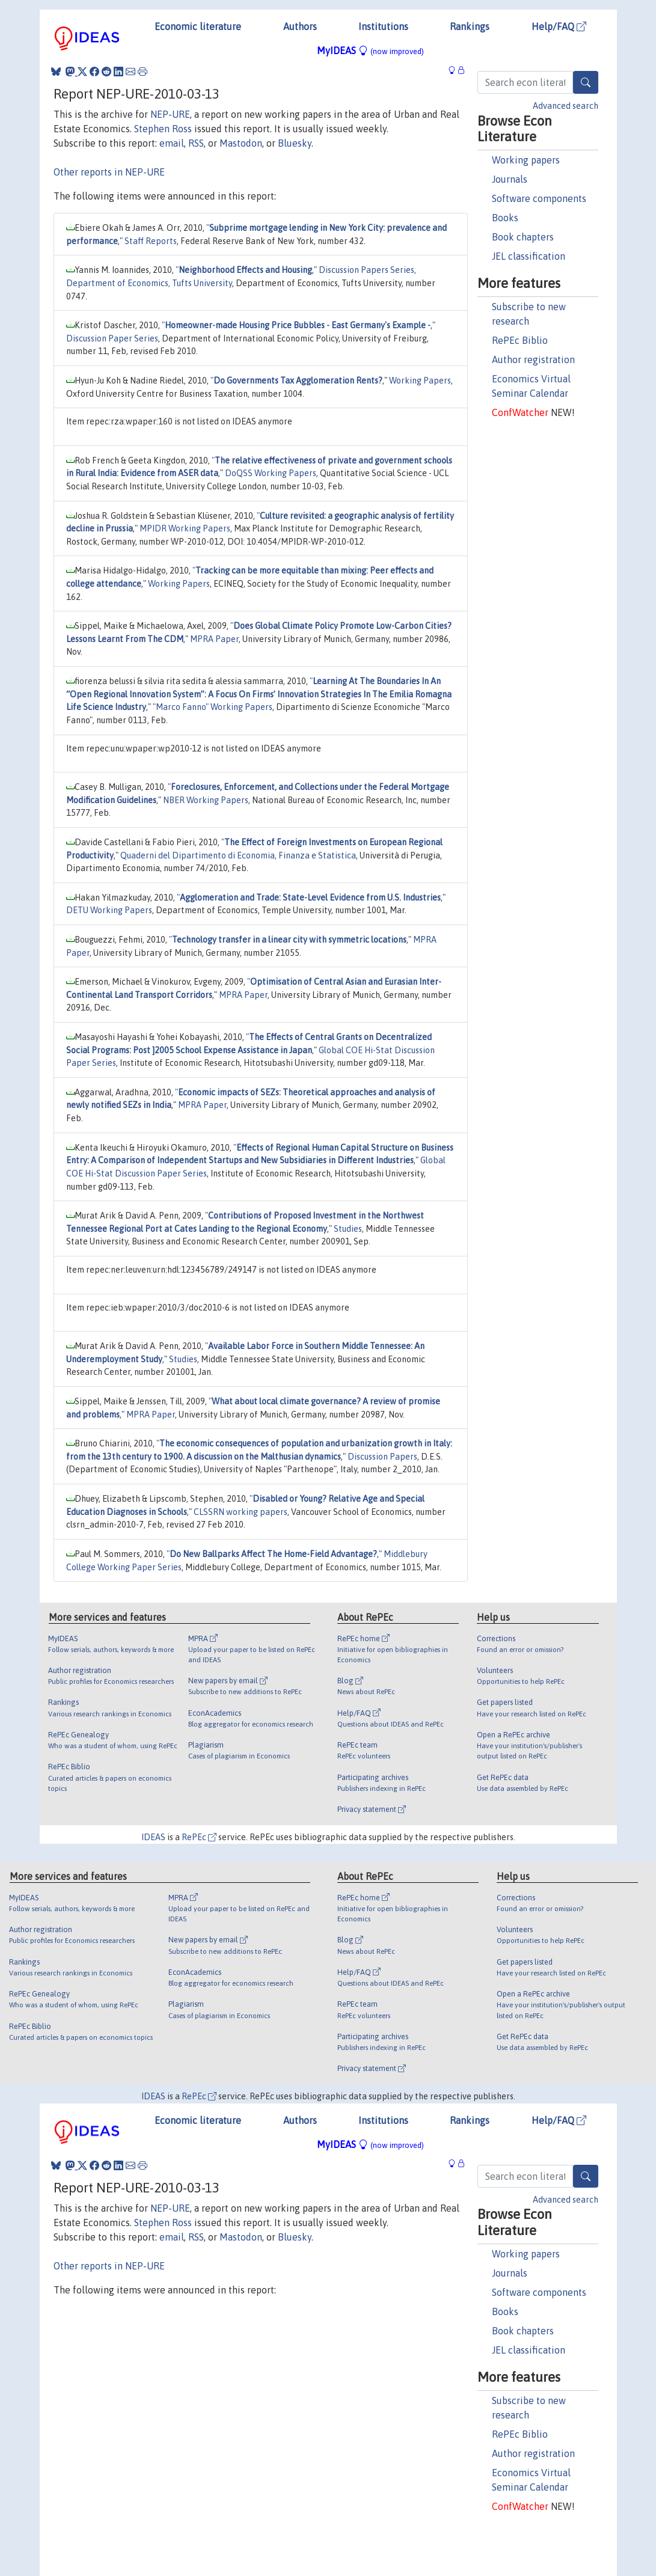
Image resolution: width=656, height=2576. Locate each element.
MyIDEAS (370, 50)
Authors (300, 26)
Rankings (469, 26)
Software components (539, 198)
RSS (196, 143)
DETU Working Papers (109, 910)
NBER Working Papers (205, 800)
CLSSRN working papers (240, 1512)
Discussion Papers (382, 1456)
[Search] (585, 82)
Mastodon (240, 143)
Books (505, 217)
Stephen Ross (163, 128)
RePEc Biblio (520, 340)
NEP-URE (170, 114)
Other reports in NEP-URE (109, 172)
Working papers (526, 159)
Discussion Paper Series (112, 338)
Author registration (533, 359)
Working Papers (420, 380)
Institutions (383, 26)
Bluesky (294, 143)
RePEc (199, 1837)
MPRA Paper (214, 639)
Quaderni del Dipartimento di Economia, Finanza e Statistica (238, 855)
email (171, 143)
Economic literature (198, 26)
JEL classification (528, 256)
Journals (509, 179)
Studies (348, 1229)
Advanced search (565, 106)
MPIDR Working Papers (184, 528)
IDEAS (153, 1837)
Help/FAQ (559, 26)
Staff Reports (150, 241)
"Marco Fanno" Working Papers (212, 707)
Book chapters (523, 236)
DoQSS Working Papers (270, 473)
